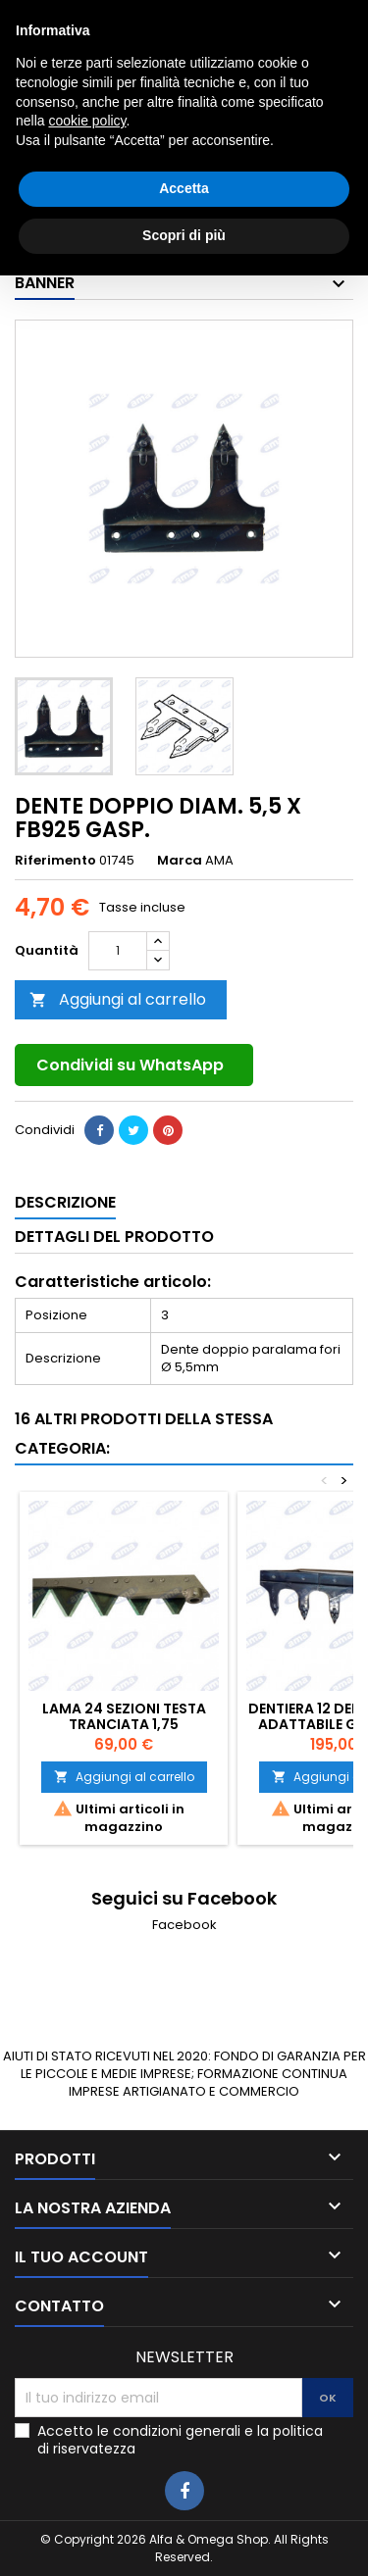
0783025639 (126, 16)
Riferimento (55, 860)
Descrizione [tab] (65, 1202)
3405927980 (292, 16)
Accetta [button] (184, 2490)
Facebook (184, 1924)
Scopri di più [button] (184, 2536)
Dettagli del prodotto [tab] (114, 1236)
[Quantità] (117, 950)
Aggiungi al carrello (117, 999)
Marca (179, 860)
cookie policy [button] (87, 2422)
